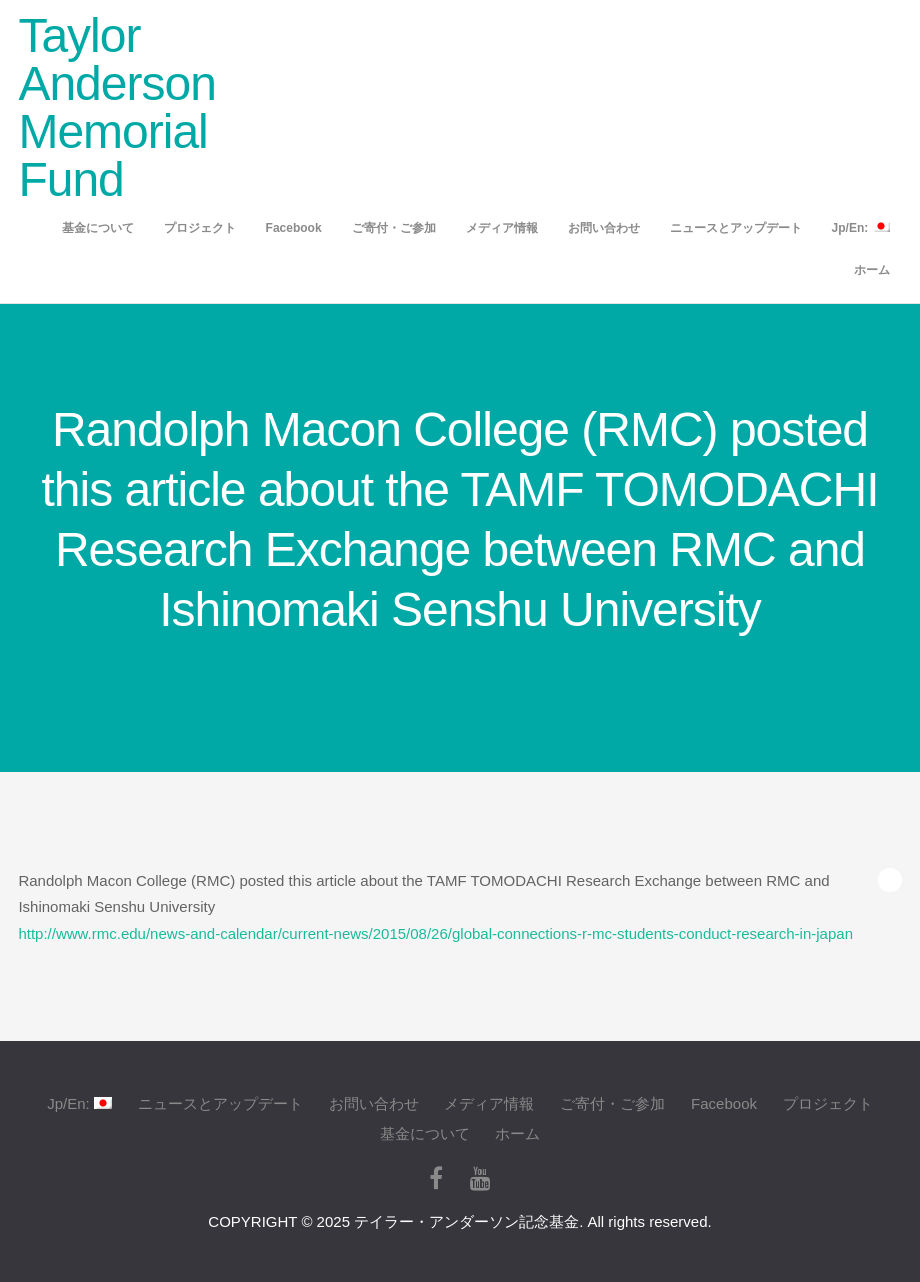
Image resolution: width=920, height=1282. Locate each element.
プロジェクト (200, 228)
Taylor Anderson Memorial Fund (116, 107)
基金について (98, 228)
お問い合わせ (604, 228)
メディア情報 (502, 228)
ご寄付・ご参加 (394, 228)
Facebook (294, 228)
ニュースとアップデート (736, 228)
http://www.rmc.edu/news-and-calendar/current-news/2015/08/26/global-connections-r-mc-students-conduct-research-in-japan (435, 933)
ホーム (872, 270)
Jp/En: (861, 227)
